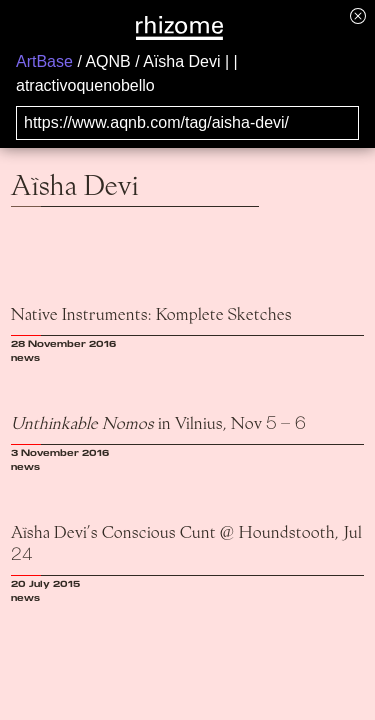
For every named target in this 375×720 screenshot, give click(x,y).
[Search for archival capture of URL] (187, 123)
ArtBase (44, 61)
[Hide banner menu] (358, 15)
